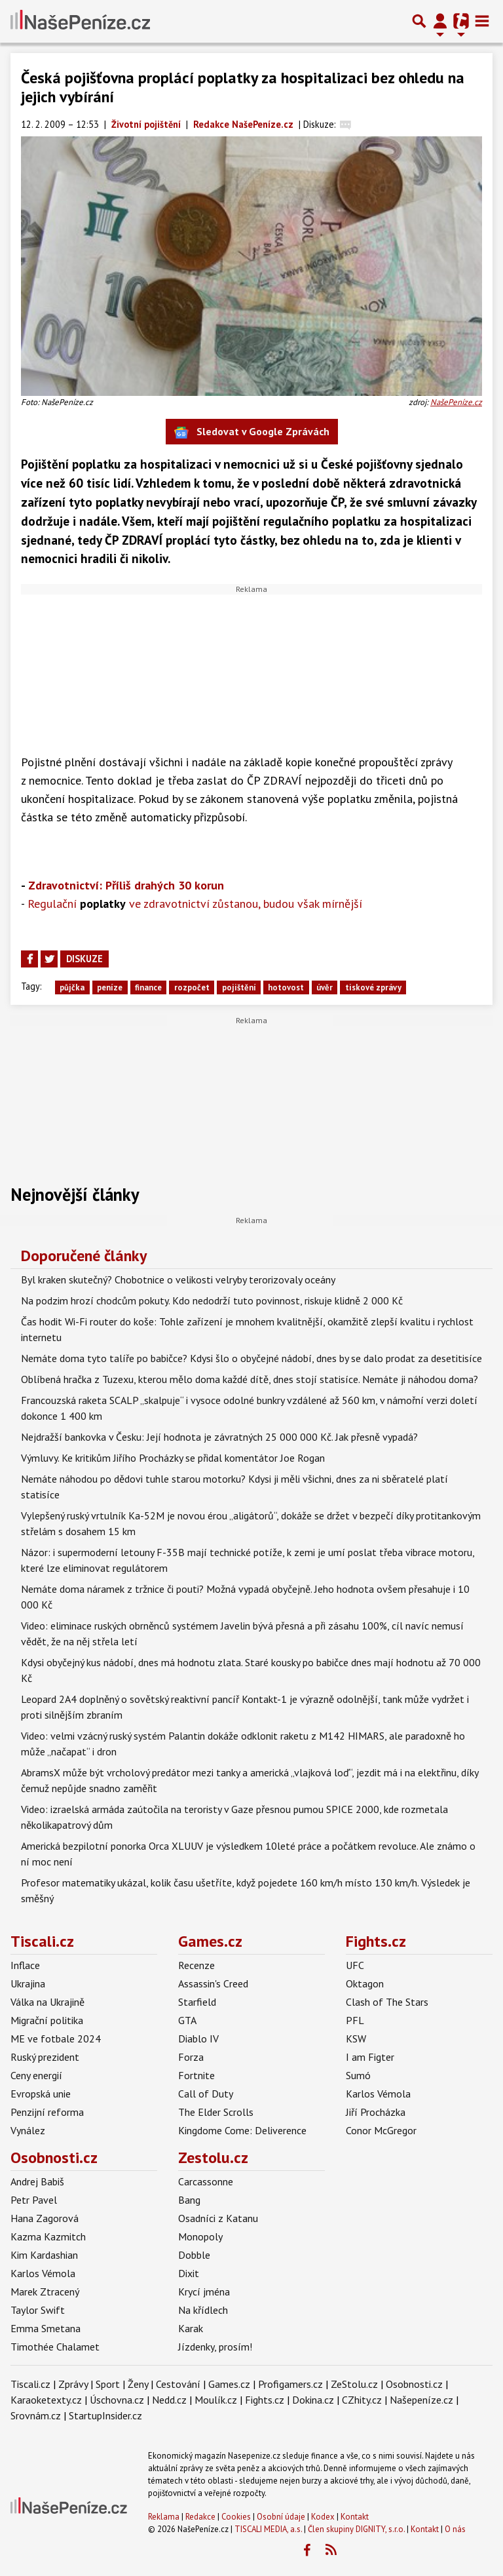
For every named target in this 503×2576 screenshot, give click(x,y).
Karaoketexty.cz (46, 2399)
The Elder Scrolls (215, 2111)
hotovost (286, 987)
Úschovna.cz (117, 2399)
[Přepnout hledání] (419, 21)
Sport (108, 2384)
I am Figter (370, 2056)
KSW (356, 2038)
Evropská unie (40, 2093)
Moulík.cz (216, 2399)
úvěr (324, 987)
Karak (190, 2328)
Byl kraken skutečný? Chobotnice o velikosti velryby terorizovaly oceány (178, 1279)
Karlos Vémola (378, 2093)
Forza (191, 2056)
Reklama (163, 2516)
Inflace (25, 1965)
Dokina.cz (313, 2399)
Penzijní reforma (47, 2111)
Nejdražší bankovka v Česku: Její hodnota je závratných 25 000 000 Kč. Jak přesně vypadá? (219, 1436)
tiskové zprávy (373, 987)
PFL (355, 2020)
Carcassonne (205, 2181)
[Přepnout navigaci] (440, 21)
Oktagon (365, 1983)
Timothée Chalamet (55, 2346)
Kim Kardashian (44, 2254)
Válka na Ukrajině (47, 2001)
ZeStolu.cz (354, 2384)
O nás (455, 2529)
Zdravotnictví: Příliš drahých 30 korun (126, 885)
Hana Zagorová (44, 2218)
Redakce (200, 2516)
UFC (355, 1965)
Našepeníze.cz (421, 2399)
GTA (187, 2020)
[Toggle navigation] (482, 21)
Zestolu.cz (213, 2157)
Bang (189, 2199)
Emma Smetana (45, 2328)
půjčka (72, 987)
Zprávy (73, 2384)
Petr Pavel (33, 2199)
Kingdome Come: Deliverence (242, 2130)
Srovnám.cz (35, 2415)
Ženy (138, 2384)
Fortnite (196, 2075)
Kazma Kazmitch (48, 2236)
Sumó (358, 2075)
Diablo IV (198, 2038)
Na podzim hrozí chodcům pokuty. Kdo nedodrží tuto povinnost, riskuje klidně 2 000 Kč (212, 1300)
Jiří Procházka (375, 2111)
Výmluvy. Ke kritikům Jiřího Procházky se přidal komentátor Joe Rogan (173, 1457)
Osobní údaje (281, 2516)
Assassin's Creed (213, 1983)
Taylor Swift (37, 2309)
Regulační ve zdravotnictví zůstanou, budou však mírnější (195, 903)
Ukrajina (27, 1983)
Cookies (236, 2516)
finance (148, 987)
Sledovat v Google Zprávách (251, 432)
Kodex (324, 2516)
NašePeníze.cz (456, 402)
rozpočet (192, 987)
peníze (109, 987)
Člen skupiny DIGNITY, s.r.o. (356, 2529)
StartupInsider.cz (105, 2415)
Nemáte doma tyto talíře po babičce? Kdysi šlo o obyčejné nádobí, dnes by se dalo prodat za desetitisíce (251, 1358)
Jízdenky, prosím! (215, 2346)
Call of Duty (205, 2093)
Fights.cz (376, 1941)
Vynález (27, 2130)
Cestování (178, 2384)
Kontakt (355, 2516)
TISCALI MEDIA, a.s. (268, 2529)
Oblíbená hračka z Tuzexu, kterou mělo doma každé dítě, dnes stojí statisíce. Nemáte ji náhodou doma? (249, 1379)
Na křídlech (203, 2309)
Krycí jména (204, 2291)
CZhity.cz (362, 2399)
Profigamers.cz (290, 2384)
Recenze (196, 1965)
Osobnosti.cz (54, 2157)
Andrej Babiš (37, 2181)
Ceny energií (36, 2075)
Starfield (197, 2001)
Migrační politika (46, 2020)
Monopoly (200, 2236)
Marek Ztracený (44, 2291)
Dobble (194, 2254)
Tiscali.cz (42, 1941)
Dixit (188, 2273)
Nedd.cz (169, 2399)
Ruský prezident (44, 2056)
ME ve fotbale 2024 (55, 2038)
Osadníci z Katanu (218, 2218)
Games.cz (210, 1941)
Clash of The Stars (387, 2001)
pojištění (239, 987)
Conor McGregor (381, 2130)
